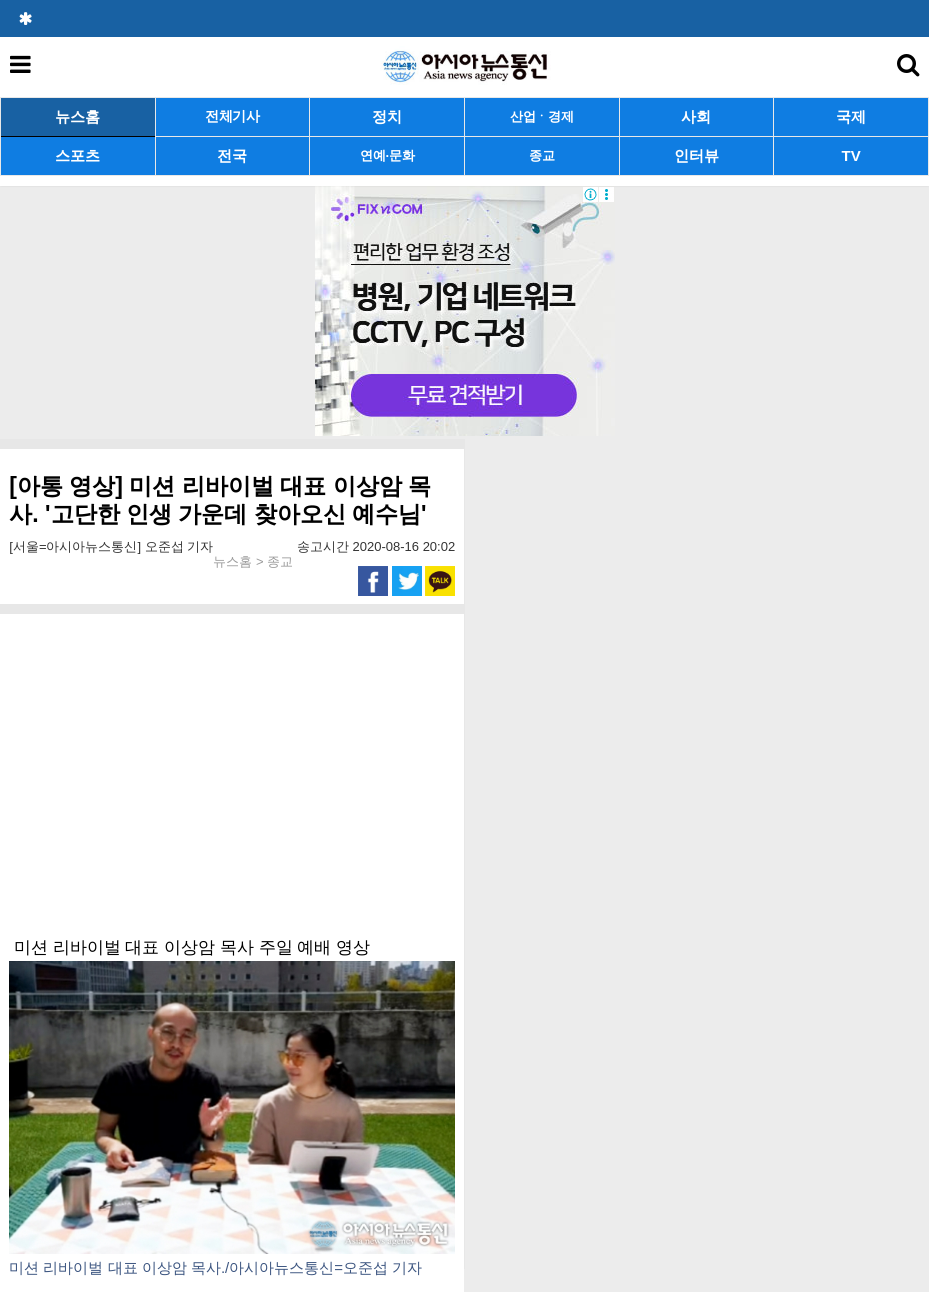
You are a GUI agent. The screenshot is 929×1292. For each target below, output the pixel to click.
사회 (696, 116)
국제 (851, 116)
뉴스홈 (77, 116)
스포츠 (77, 155)
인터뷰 (696, 155)
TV (851, 155)
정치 (387, 116)
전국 (232, 155)
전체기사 (232, 116)
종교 (541, 155)
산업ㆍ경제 (542, 116)
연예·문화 (387, 155)
